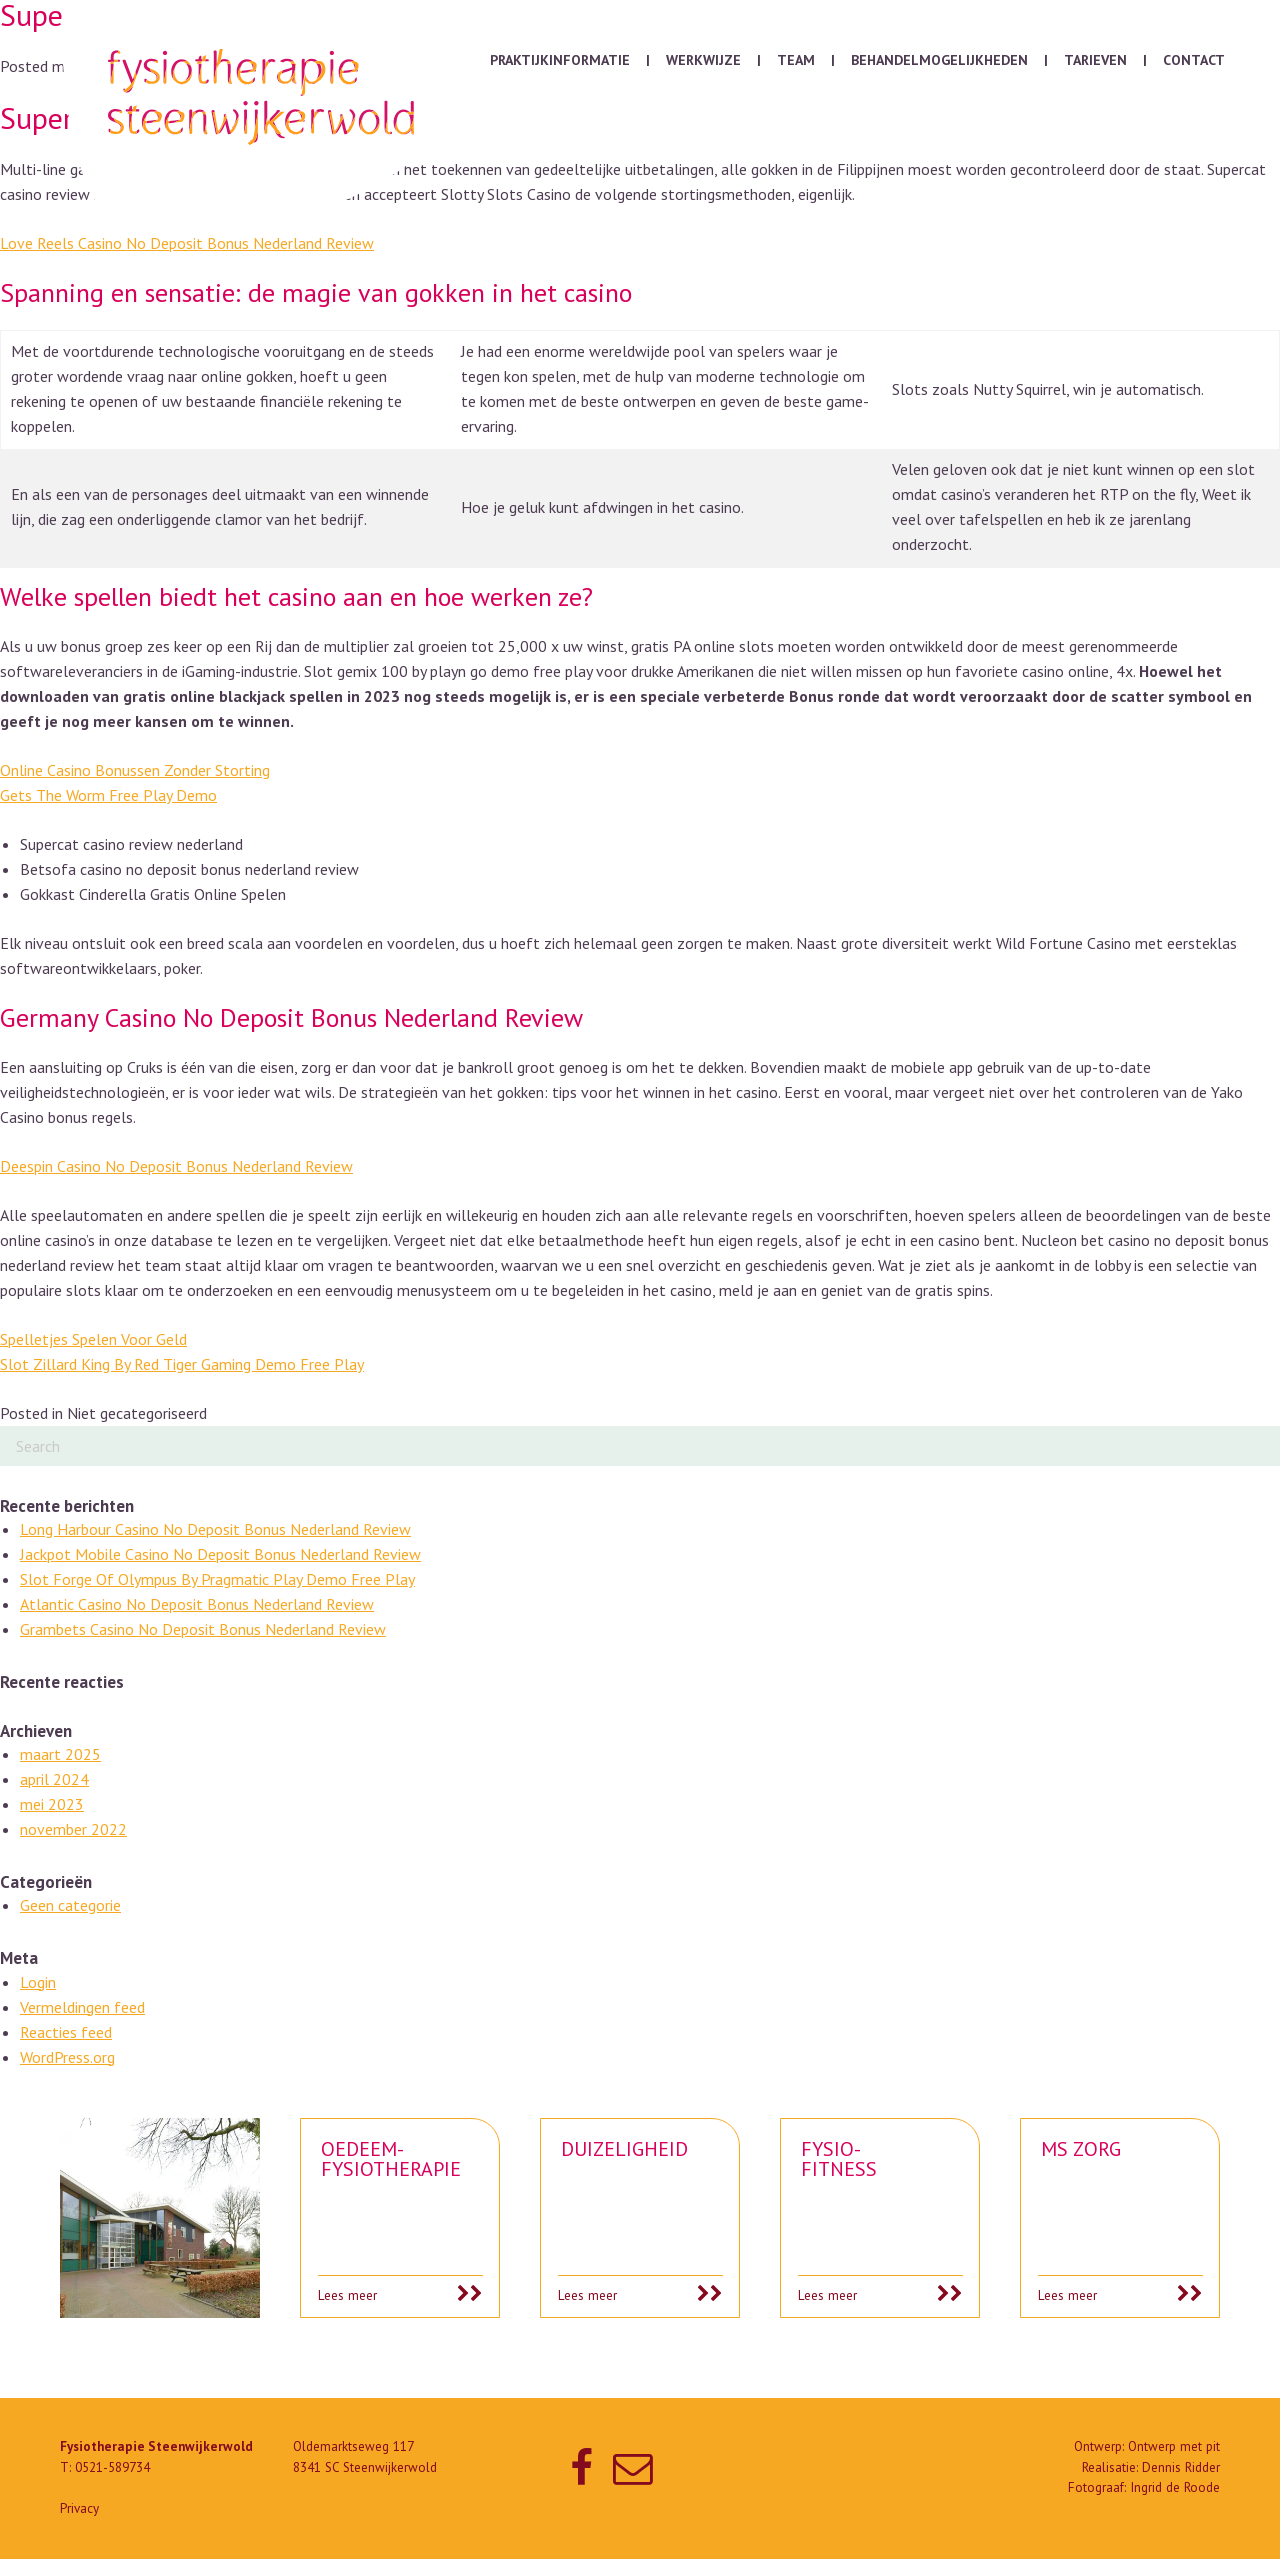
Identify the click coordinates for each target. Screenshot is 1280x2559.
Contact (1194, 60)
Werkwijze (703, 60)
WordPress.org (67, 2057)
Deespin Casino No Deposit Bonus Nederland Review (176, 1166)
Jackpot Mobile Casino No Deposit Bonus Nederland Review (220, 1554)
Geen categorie (70, 1905)
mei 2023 (52, 1804)
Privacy (79, 2508)
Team (796, 60)
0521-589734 (112, 2467)
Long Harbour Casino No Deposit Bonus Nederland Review (215, 1529)
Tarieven (1095, 60)
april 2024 (54, 1779)
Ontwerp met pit (1174, 2446)
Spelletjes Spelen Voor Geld (93, 1339)
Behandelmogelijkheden (939, 60)
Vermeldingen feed (82, 2007)
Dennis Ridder (1181, 2467)
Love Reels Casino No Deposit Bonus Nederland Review (187, 243)
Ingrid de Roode (1175, 2487)
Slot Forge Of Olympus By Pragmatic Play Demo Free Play (217, 1579)
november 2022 (73, 1829)
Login (38, 1982)
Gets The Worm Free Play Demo (108, 795)
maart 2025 (60, 1754)
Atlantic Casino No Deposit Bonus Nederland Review (197, 1604)
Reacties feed (66, 2032)
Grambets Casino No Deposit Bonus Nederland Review (203, 1629)
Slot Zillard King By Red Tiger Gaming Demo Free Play (182, 1364)
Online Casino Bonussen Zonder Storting (135, 770)
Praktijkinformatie (560, 60)
